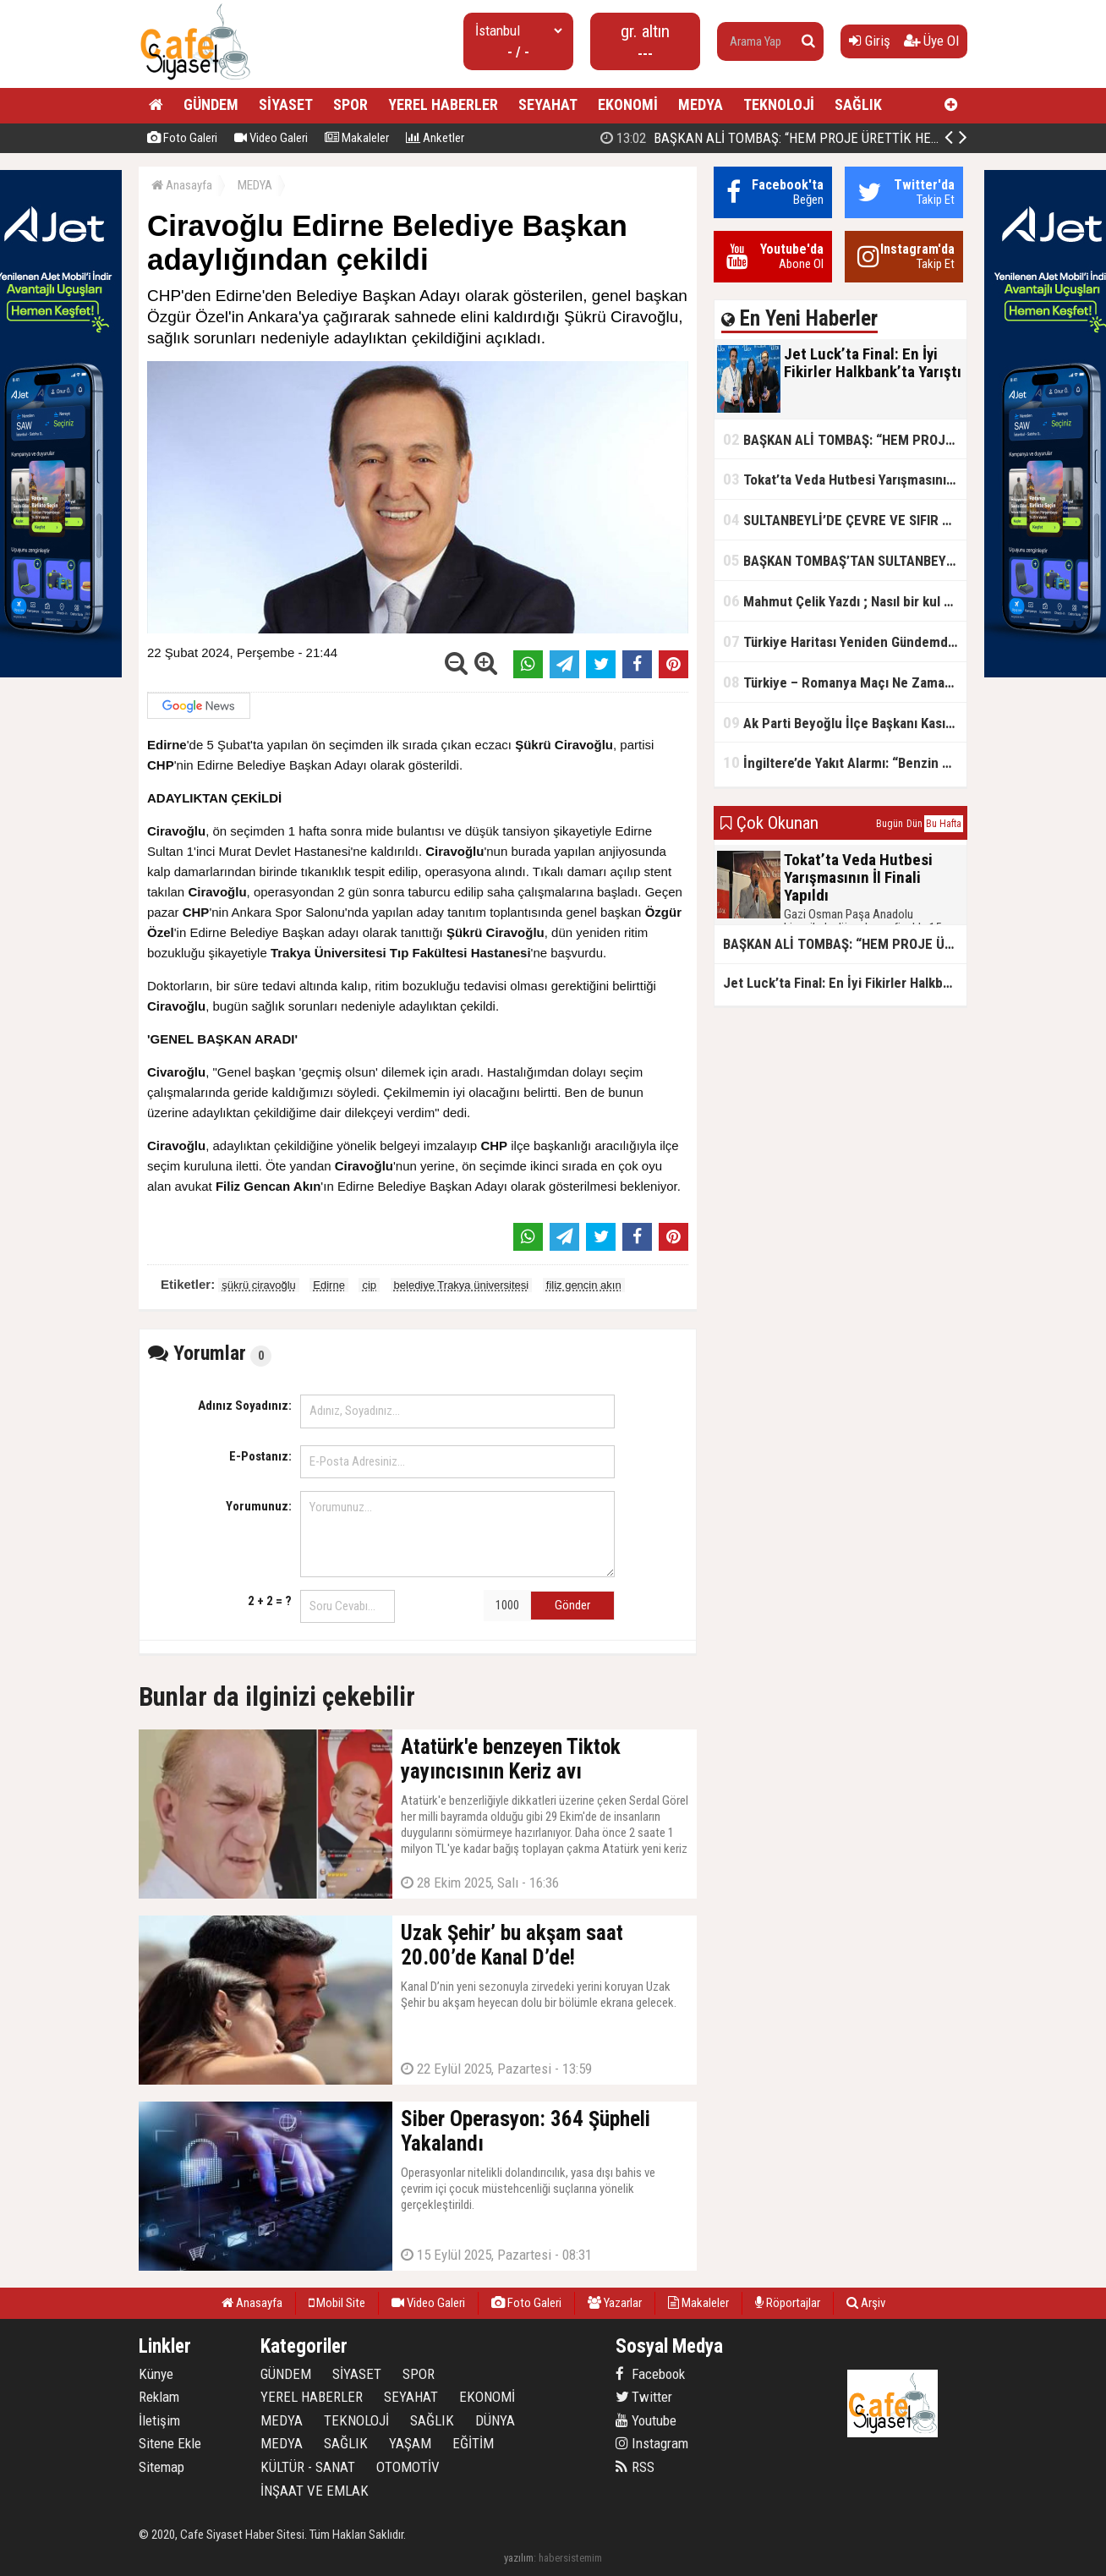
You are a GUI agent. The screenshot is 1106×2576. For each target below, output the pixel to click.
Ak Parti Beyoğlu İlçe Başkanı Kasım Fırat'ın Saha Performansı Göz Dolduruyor (844, 722)
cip (369, 1285)
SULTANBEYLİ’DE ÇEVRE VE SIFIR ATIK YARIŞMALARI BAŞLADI (844, 519)
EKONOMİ (628, 104)
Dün (914, 824)
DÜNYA (495, 2420)
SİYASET (286, 104)
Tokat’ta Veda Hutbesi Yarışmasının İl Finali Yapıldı (844, 479)
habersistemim (570, 2557)
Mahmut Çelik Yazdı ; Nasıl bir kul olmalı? (844, 601)
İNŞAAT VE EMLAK (314, 2490)
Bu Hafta (943, 824)
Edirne (329, 1285)
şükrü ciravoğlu (258, 1285)
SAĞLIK (858, 104)
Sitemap (161, 2466)
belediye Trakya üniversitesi (461, 1285)
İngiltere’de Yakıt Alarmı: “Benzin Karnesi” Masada (844, 762)
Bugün (889, 824)
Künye (156, 2373)
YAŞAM (410, 2443)
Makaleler (357, 137)
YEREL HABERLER (443, 104)
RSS (635, 2466)
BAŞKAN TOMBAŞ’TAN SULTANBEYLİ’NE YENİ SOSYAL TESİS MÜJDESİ (844, 560)
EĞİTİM (473, 2443)
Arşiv (865, 2302)
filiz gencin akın (583, 1285)
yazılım (519, 2557)
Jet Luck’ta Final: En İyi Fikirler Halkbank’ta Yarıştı (844, 982)
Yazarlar (615, 2302)
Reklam (159, 2396)
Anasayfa (181, 185)
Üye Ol (931, 40)
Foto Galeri (182, 137)
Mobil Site (337, 2302)
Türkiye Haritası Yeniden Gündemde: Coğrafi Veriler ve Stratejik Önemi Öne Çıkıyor (844, 641)
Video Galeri (271, 137)
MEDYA (700, 104)
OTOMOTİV (408, 2466)
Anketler (435, 137)
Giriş (869, 40)
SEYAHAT (548, 104)
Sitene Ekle (170, 2443)
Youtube (646, 2420)
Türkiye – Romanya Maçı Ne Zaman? (841, 682)
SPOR (350, 104)
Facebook (650, 2373)
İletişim (159, 2420)
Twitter (644, 2396)
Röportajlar (787, 2302)
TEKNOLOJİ (778, 104)
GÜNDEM (210, 104)
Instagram (652, 2443)
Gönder (572, 1605)
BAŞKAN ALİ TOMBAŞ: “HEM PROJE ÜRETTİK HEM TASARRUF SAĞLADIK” (838, 137)
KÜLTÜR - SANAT (307, 2466)
